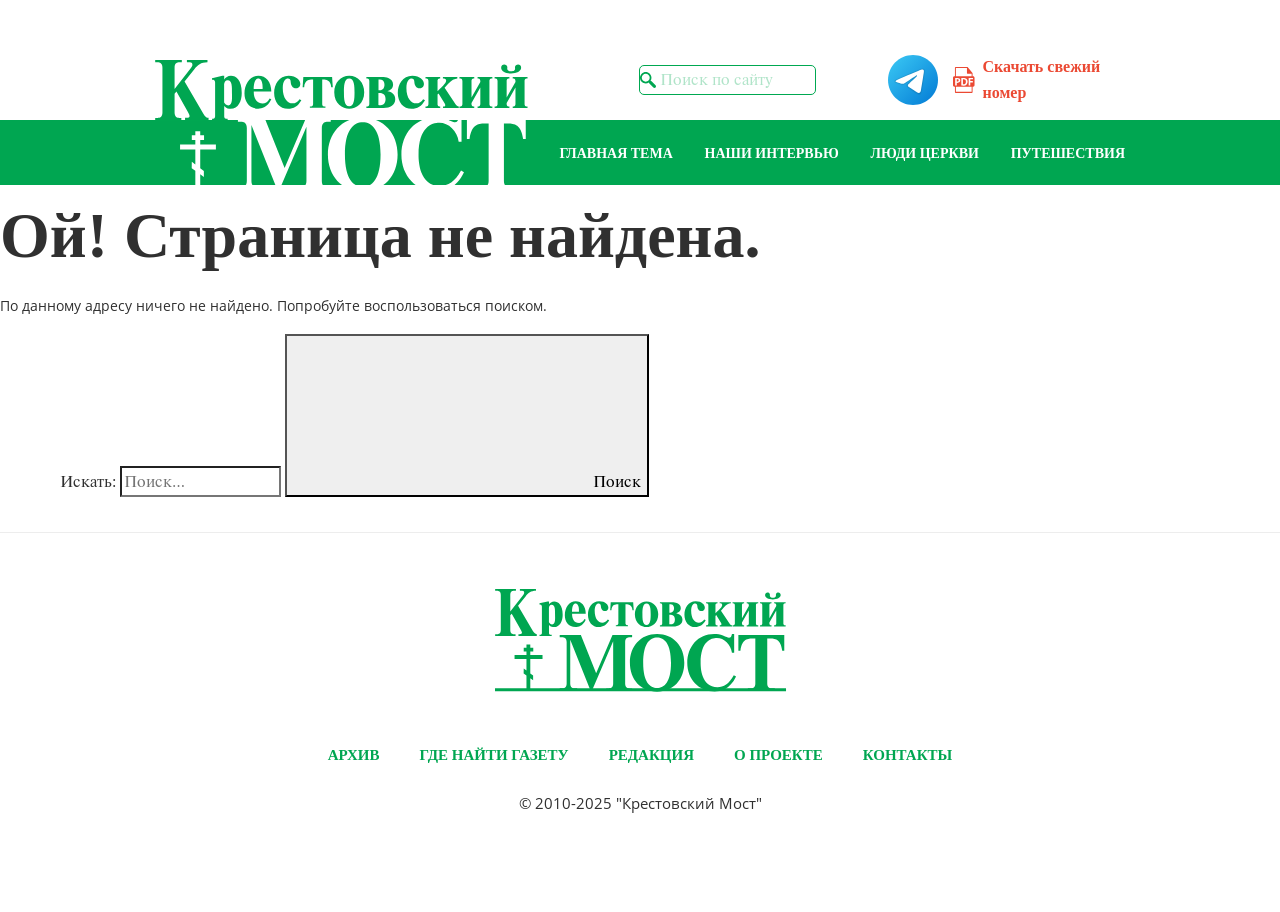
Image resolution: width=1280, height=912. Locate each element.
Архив (354, 755)
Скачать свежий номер (1042, 79)
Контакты (908, 755)
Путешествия (1068, 153)
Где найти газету (493, 755)
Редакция (651, 755)
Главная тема (616, 153)
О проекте (778, 755)
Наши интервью (772, 153)
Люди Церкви (925, 153)
